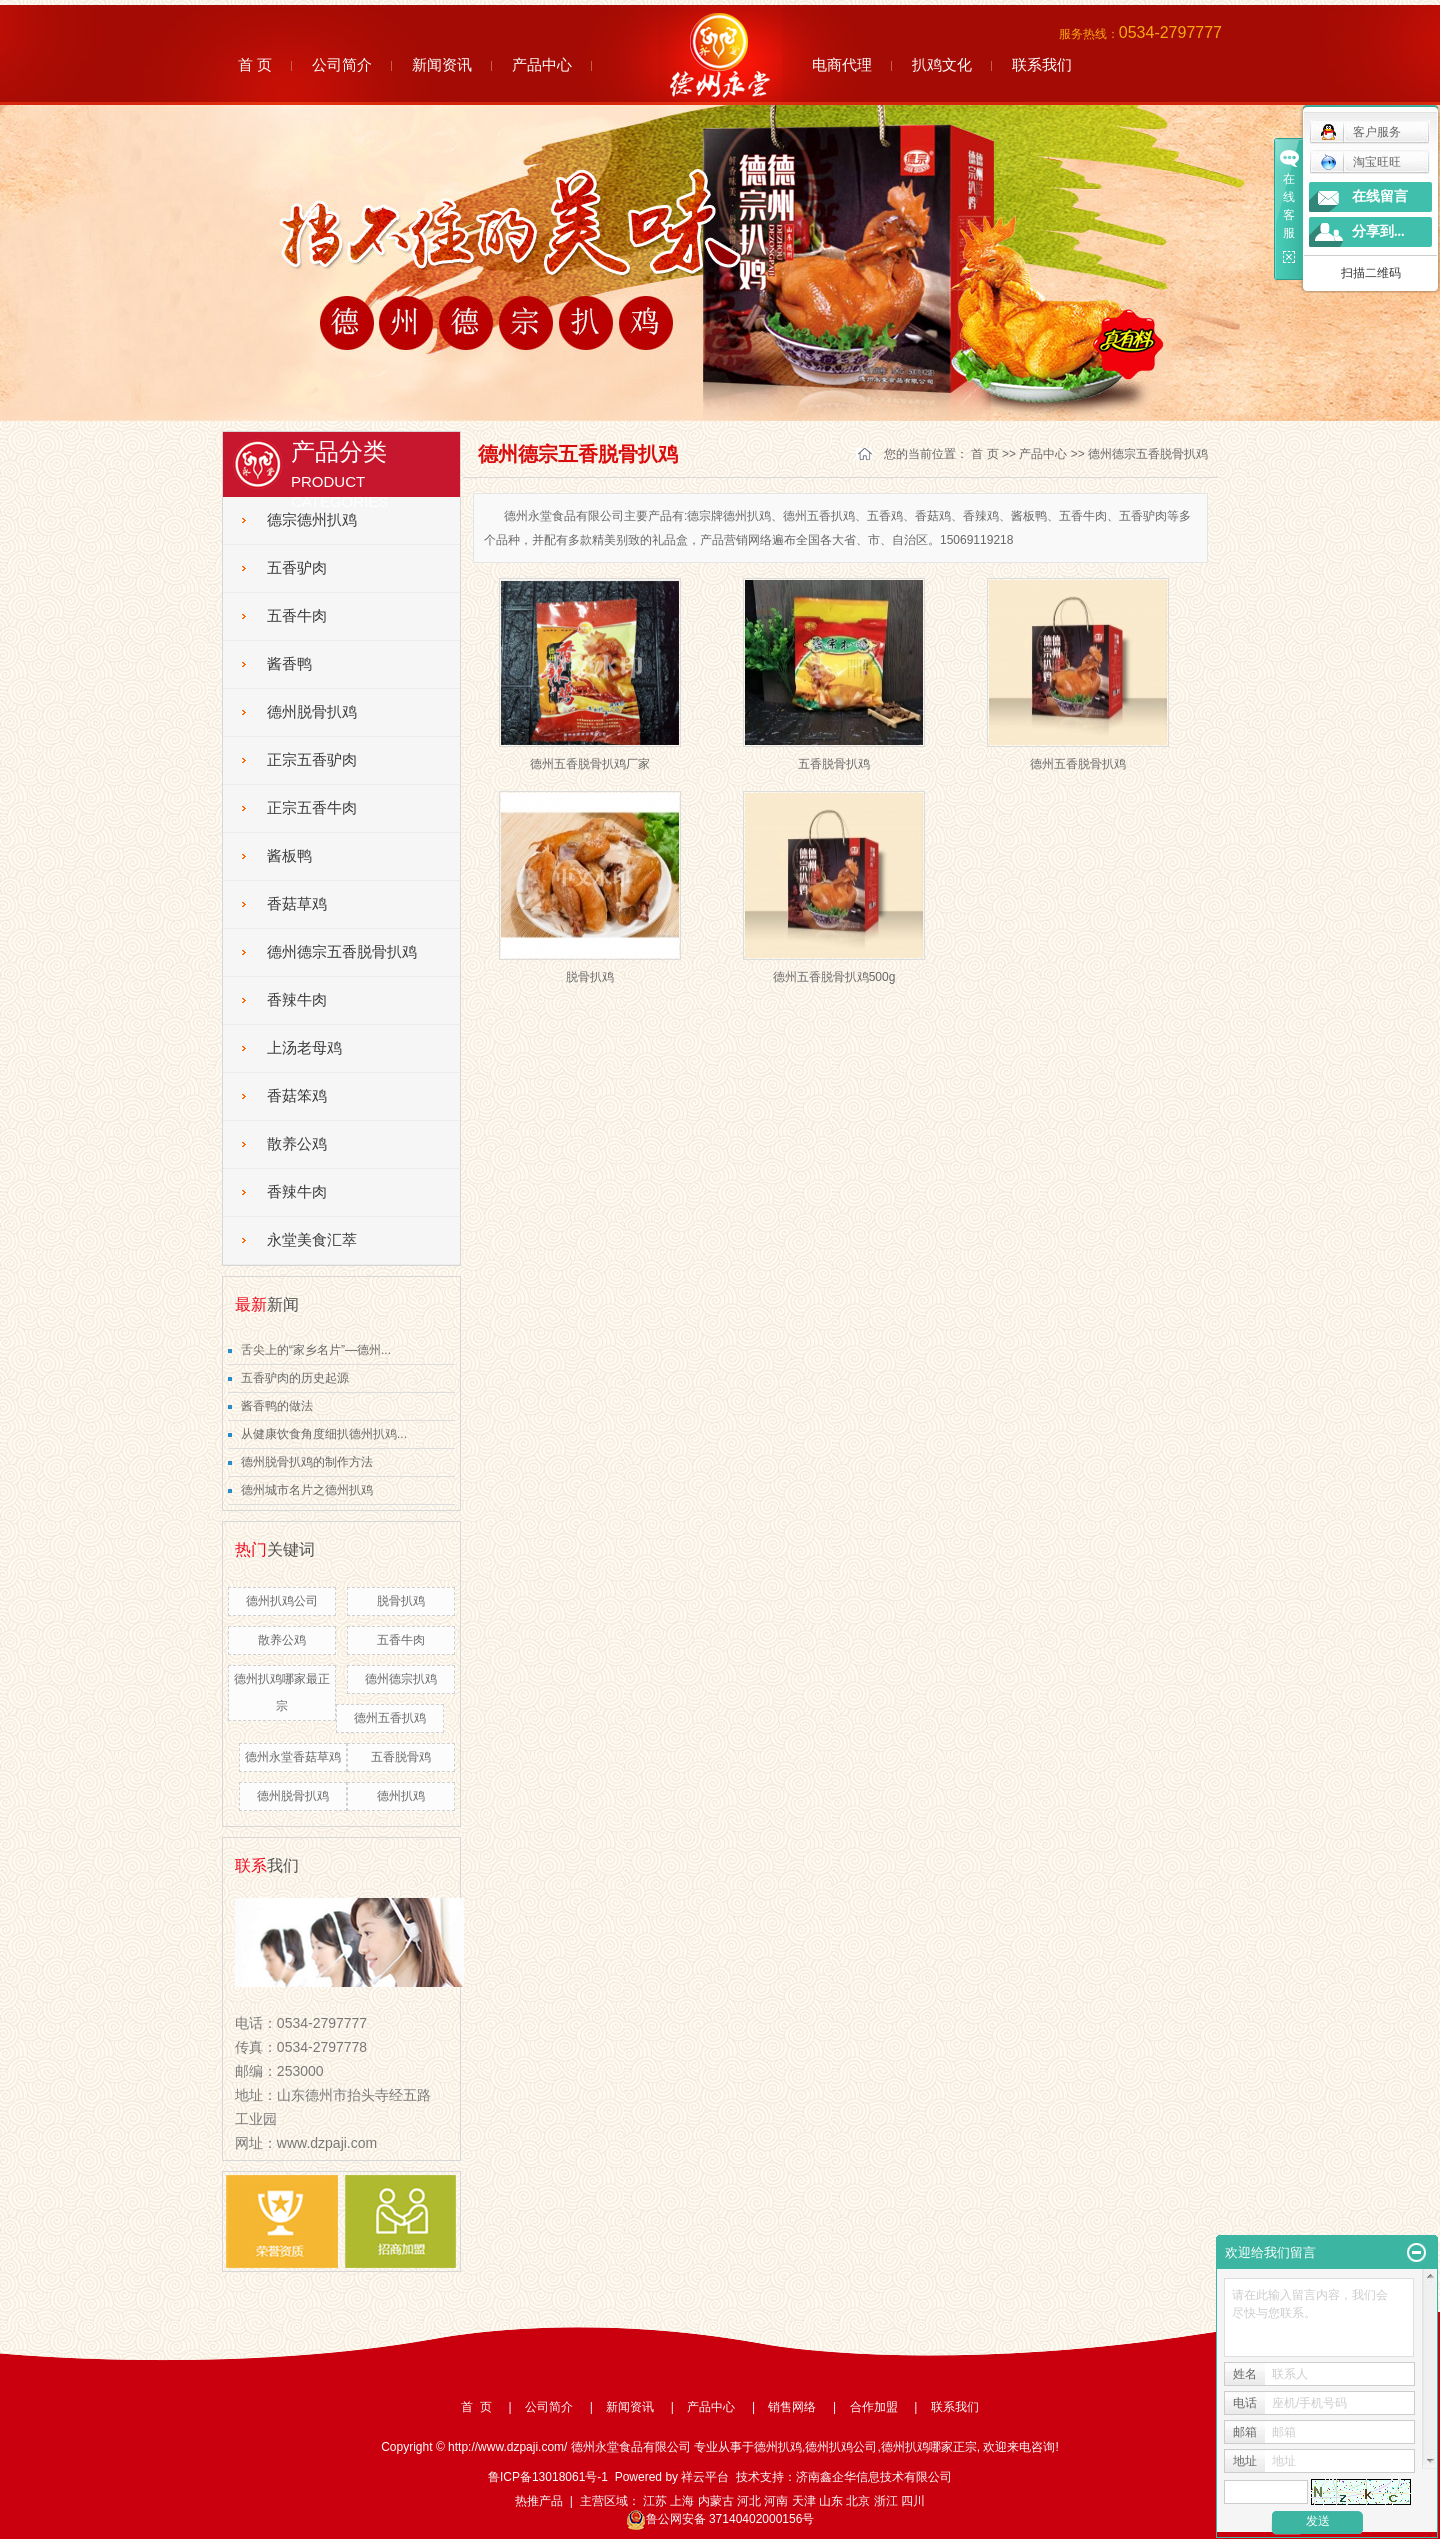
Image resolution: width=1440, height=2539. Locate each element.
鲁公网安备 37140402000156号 (720, 2519)
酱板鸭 (289, 856)
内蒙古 (716, 2501)
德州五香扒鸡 (390, 1718)
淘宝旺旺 (1360, 162)
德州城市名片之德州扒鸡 (307, 1490)
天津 (804, 2501)
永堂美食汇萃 (312, 1240)
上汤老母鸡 (304, 1048)
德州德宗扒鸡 (401, 1679)
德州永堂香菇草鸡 (293, 1757)
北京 (858, 2501)
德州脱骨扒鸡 (312, 712)
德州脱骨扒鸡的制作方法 (307, 1462)
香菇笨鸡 (297, 1096)
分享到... (1378, 231)
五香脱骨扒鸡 (834, 764)
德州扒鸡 (401, 1796)
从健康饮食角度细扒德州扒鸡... (324, 1434)
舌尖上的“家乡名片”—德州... (316, 1350)
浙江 (886, 2501)
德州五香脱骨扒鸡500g (834, 977)
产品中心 (542, 64)
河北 (749, 2501)
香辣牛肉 (297, 1000)
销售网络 (792, 2407)
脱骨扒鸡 (401, 1601)
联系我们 (1042, 64)
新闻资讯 (442, 64)
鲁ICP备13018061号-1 (548, 2477)
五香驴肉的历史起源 (295, 1378)
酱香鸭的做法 (277, 1406)
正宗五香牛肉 (312, 808)
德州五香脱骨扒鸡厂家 (590, 764)
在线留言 (1380, 196)
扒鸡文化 (942, 64)
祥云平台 (705, 2477)
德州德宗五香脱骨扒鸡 (342, 952)
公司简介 (342, 64)
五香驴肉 (297, 568)
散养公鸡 (297, 1144)
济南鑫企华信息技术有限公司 (874, 2477)
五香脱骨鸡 (401, 1757)
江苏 (655, 2501)
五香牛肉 (297, 616)
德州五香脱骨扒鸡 (1078, 764)
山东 (831, 2501)
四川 (913, 2501)
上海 (682, 2501)
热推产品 (539, 2501)
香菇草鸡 (297, 904)
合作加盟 (874, 2407)
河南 (776, 2501)
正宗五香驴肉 (312, 760)
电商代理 (842, 64)
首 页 (255, 64)
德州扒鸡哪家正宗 (929, 2447)
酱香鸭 (289, 664)
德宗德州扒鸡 (312, 520)
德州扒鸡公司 (282, 1601)
